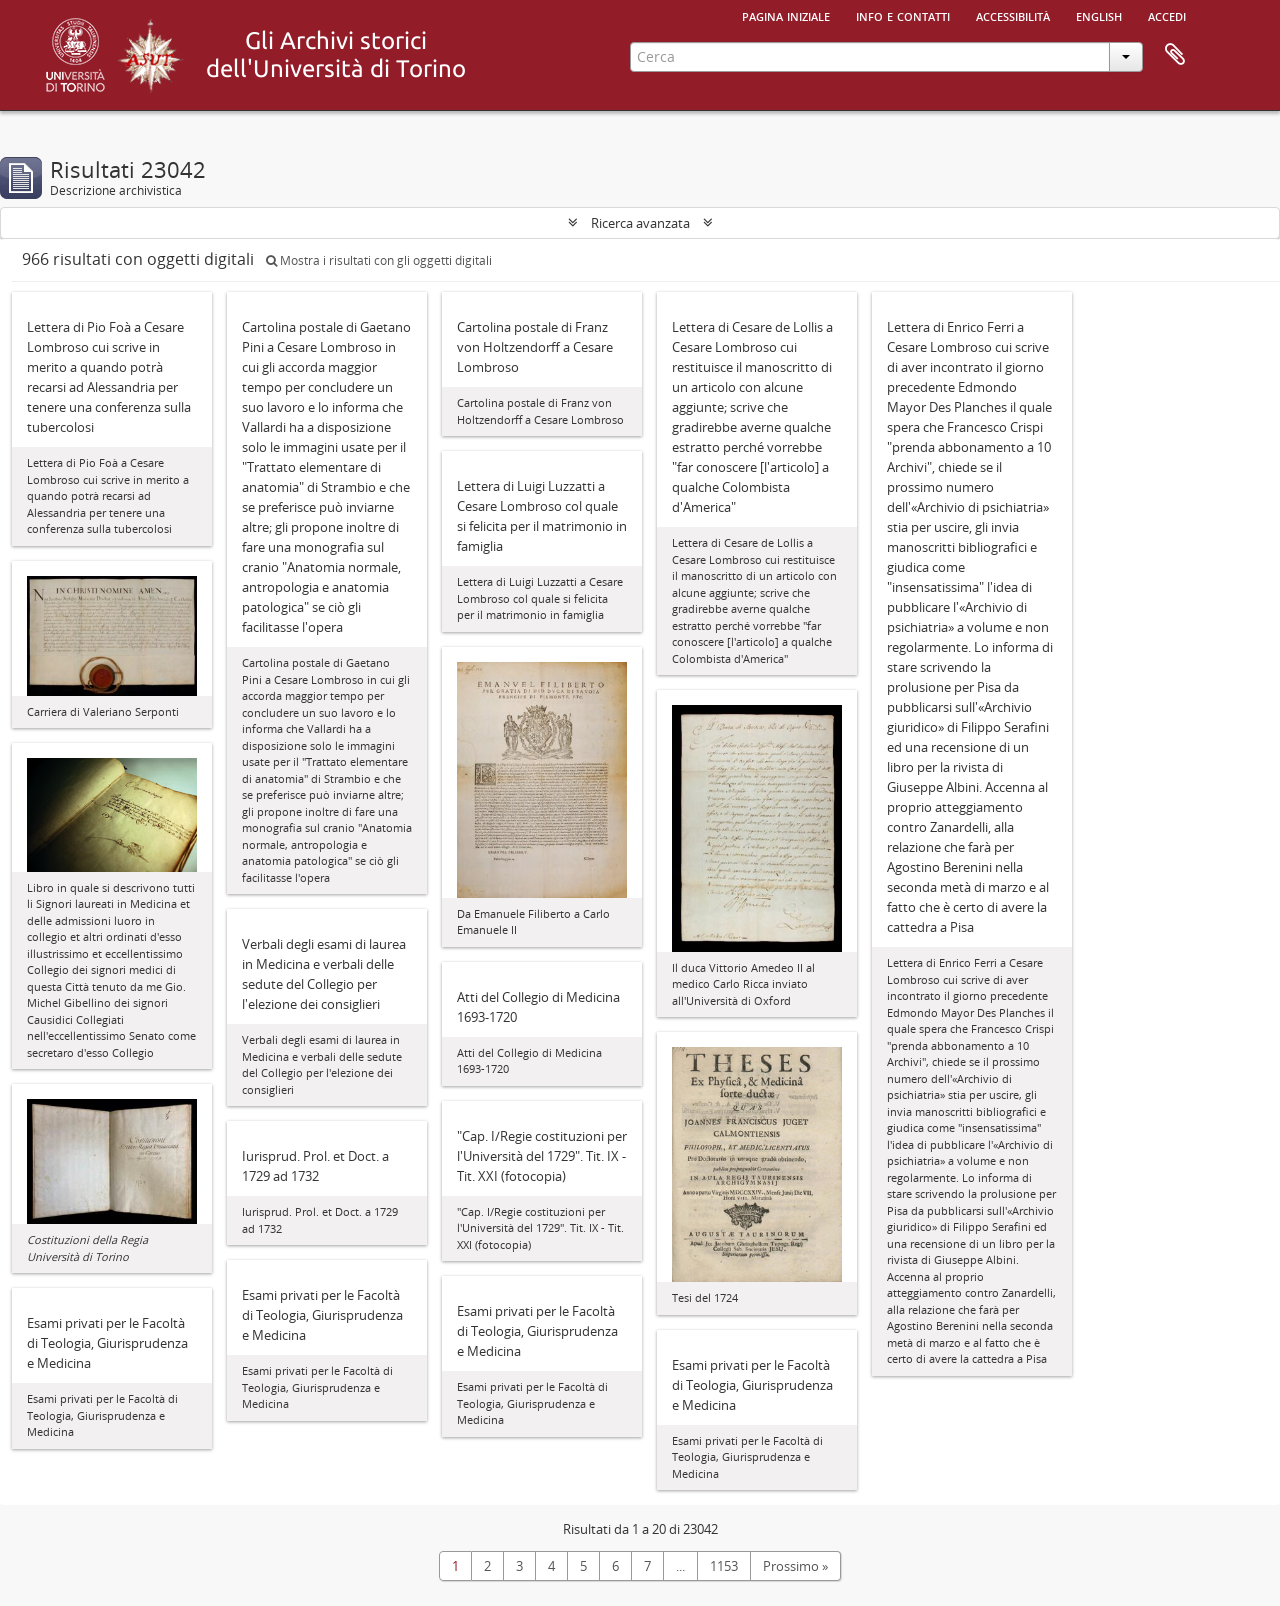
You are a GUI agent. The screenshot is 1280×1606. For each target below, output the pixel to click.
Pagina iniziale (786, 15)
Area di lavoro (1175, 55)
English (1099, 15)
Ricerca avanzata (640, 223)
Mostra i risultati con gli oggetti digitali (379, 260)
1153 (724, 1566)
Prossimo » (795, 1566)
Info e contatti (903, 15)
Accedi (1167, 15)
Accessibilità (1013, 15)
